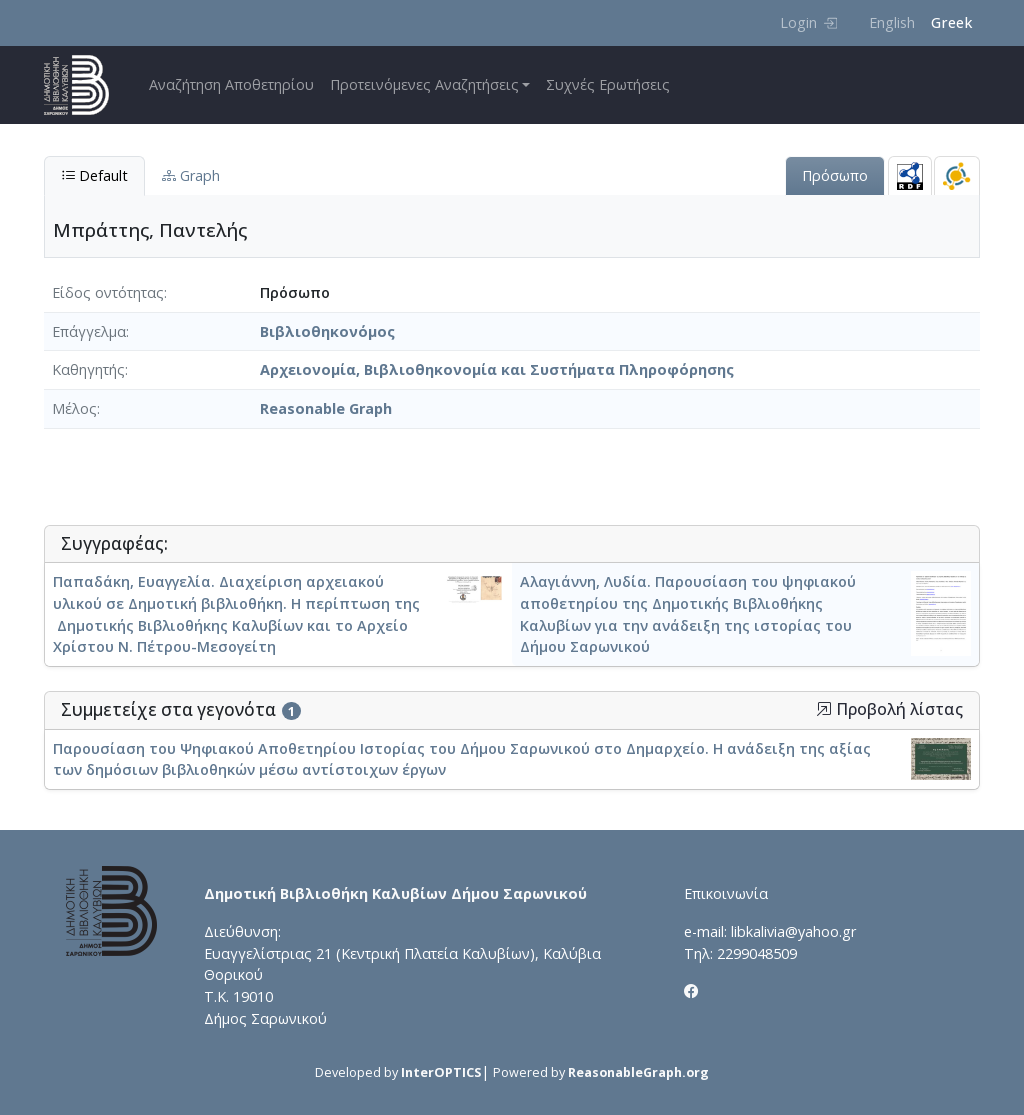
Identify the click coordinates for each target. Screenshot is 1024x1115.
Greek (951, 22)
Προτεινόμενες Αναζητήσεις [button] (424, 84)
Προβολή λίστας (889, 709)
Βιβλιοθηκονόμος (327, 331)
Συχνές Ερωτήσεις (608, 84)
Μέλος (74, 408)
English (892, 22)
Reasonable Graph (326, 408)
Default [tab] (94, 175)
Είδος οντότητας (108, 292)
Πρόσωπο (835, 175)
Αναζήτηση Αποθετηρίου (231, 84)
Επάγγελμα (89, 331)
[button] (824, 709)
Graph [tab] (191, 175)
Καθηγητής (88, 369)
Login (808, 22)
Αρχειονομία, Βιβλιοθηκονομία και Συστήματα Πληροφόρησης (497, 369)
